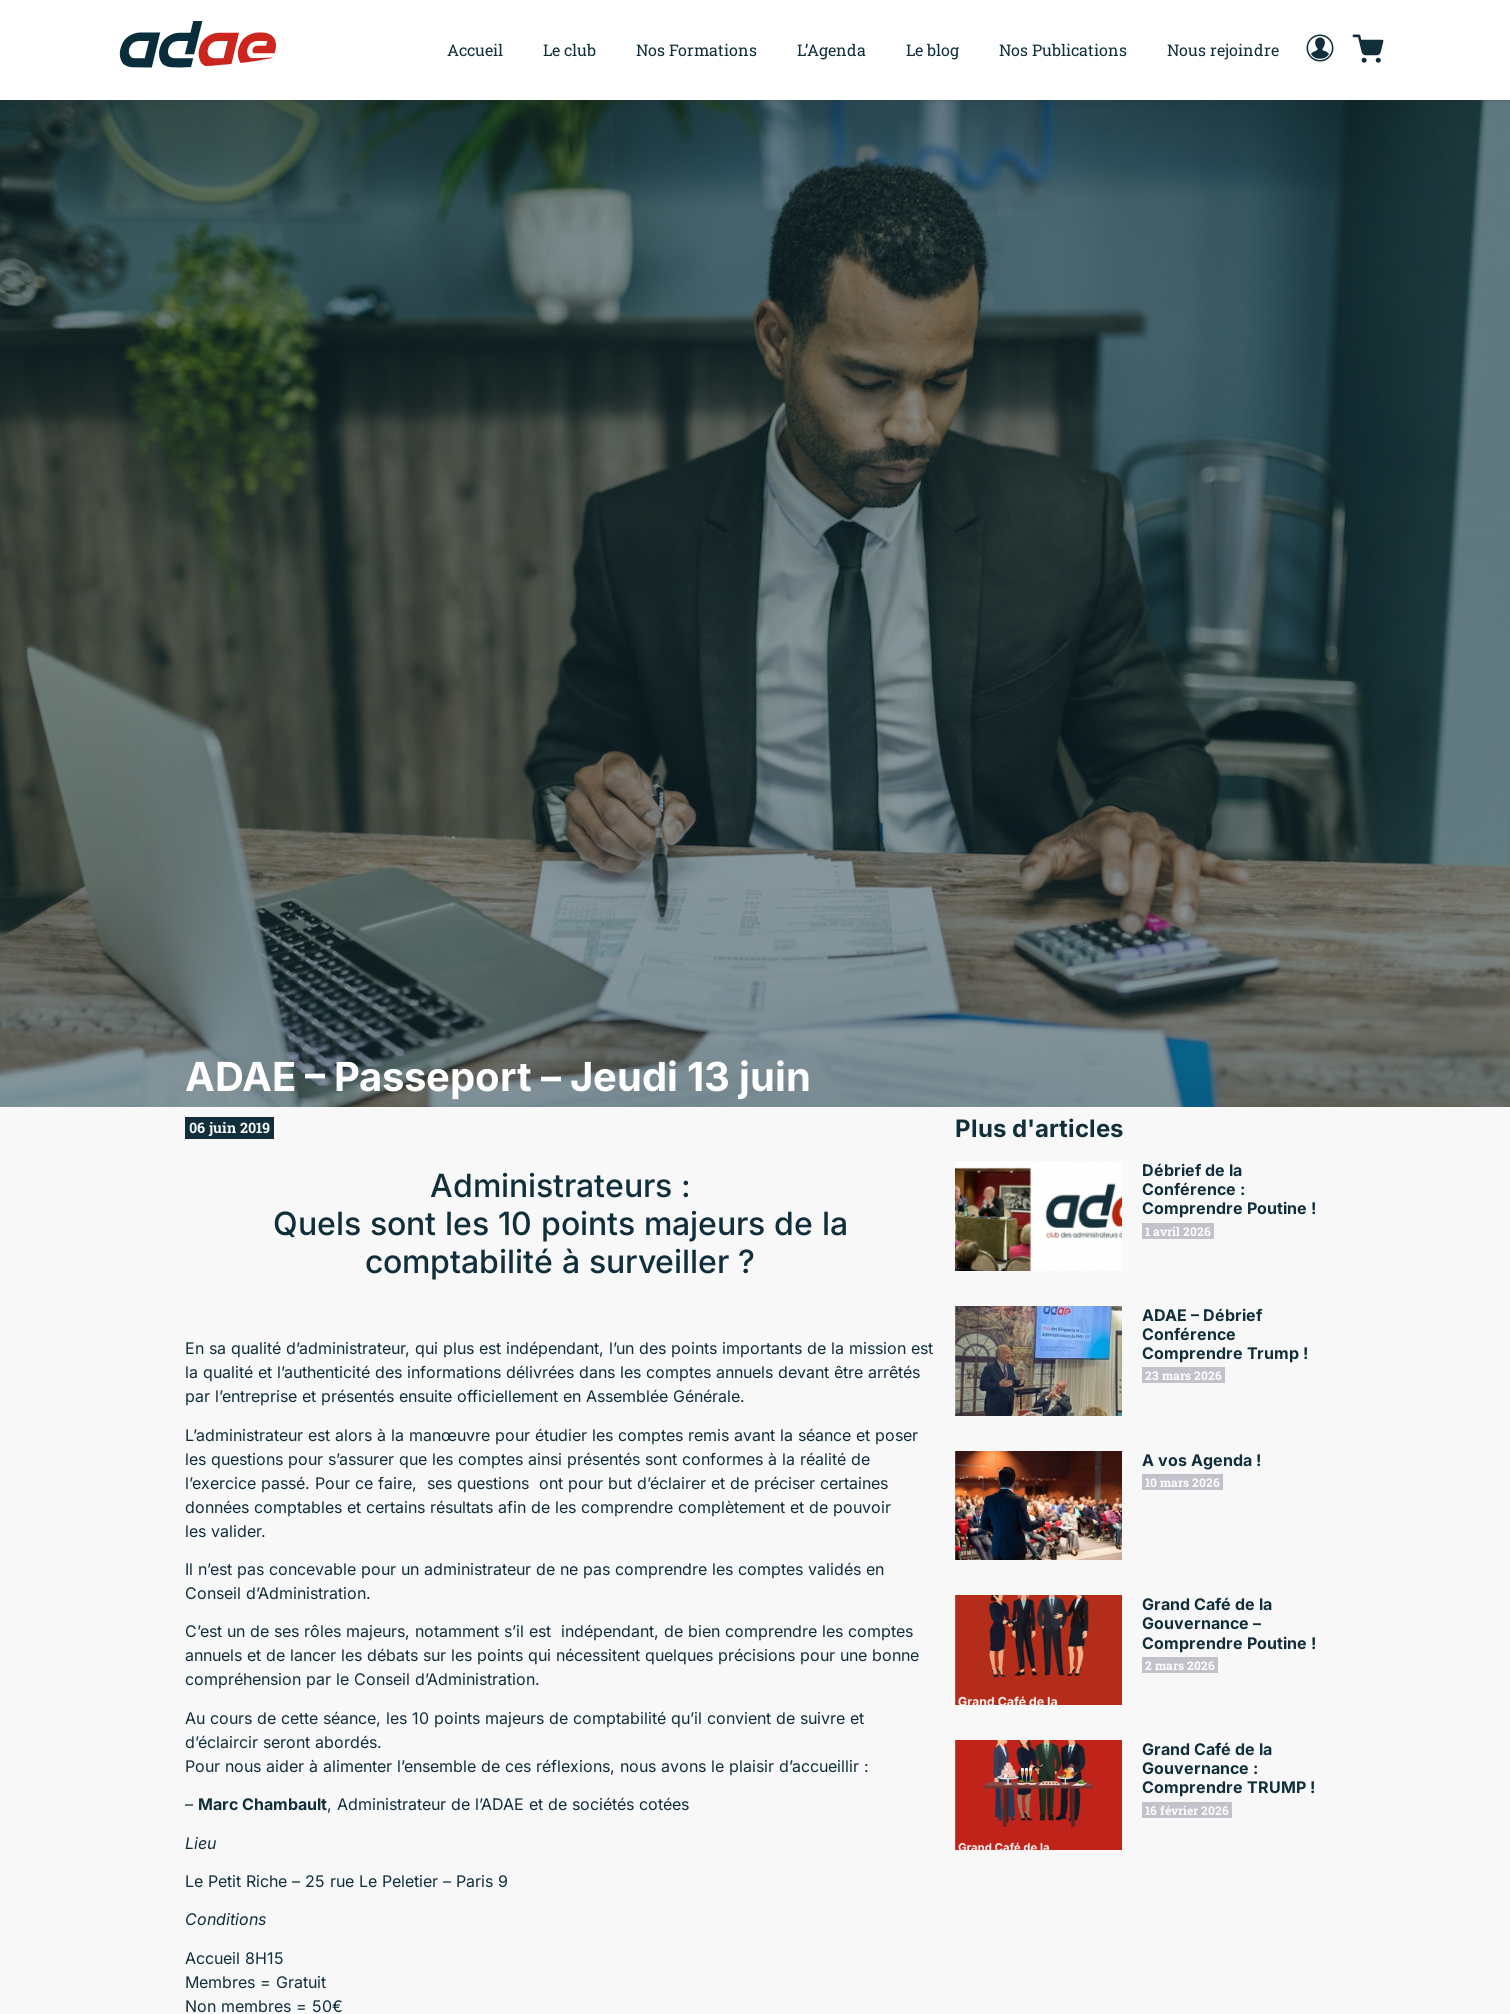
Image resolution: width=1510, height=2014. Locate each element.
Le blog (932, 49)
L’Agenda (831, 49)
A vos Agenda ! (1201, 1460)
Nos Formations (696, 49)
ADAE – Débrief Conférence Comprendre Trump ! (1225, 1334)
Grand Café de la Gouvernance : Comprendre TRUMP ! (1228, 1768)
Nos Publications (1063, 49)
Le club (569, 49)
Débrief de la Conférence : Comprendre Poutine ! (1229, 1189)
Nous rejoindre (1223, 49)
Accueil (475, 49)
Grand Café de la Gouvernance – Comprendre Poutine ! (1229, 1623)
